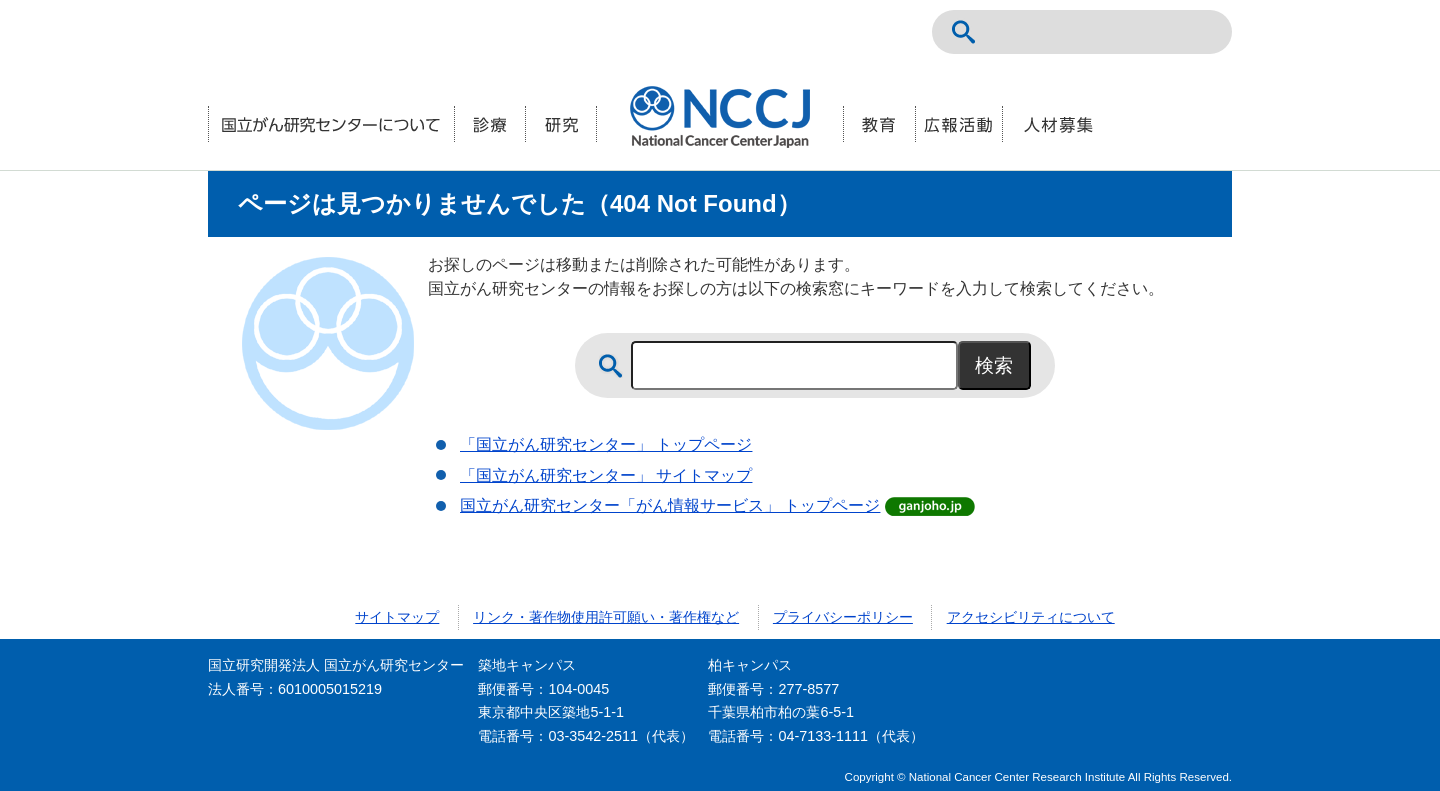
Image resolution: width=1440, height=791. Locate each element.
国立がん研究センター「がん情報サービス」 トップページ (670, 505)
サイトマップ (397, 617)
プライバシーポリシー (843, 617)
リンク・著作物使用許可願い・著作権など (606, 617)
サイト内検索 (964, 32)
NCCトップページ (1112, 32)
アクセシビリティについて (1031, 617)
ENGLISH (1156, 32)
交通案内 (1200, 32)
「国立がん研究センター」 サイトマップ (606, 475)
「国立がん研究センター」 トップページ (606, 444)
